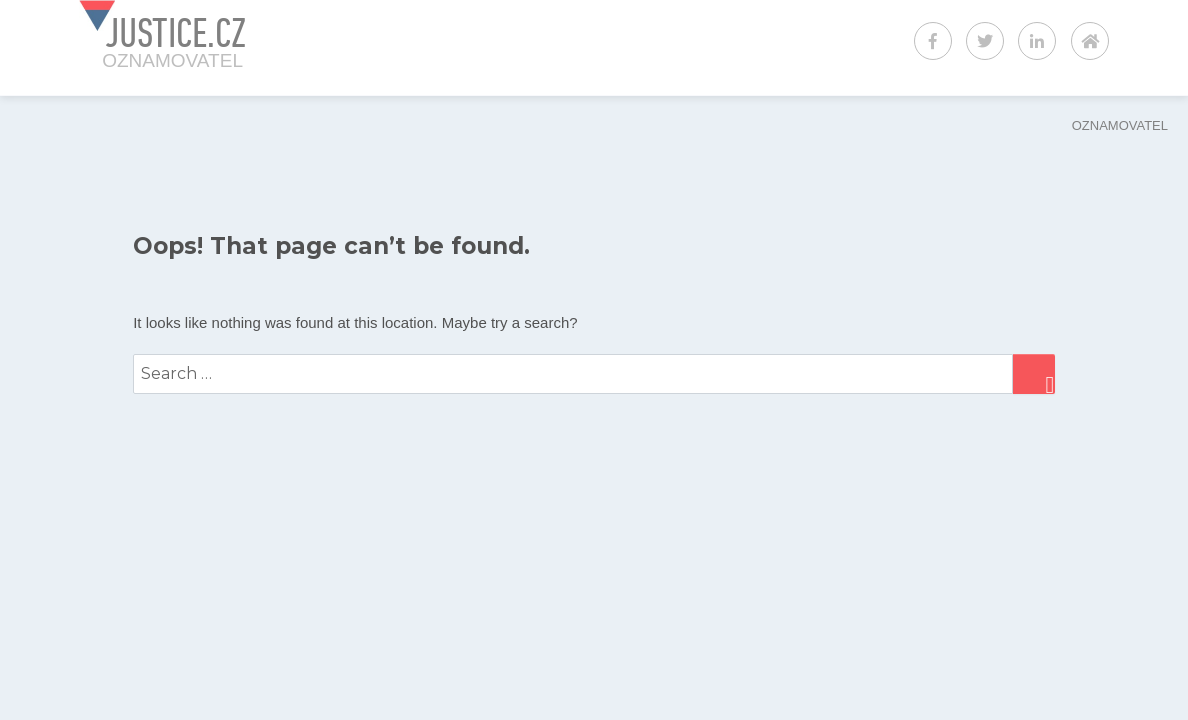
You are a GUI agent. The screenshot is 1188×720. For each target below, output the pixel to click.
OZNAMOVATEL (1120, 125)
